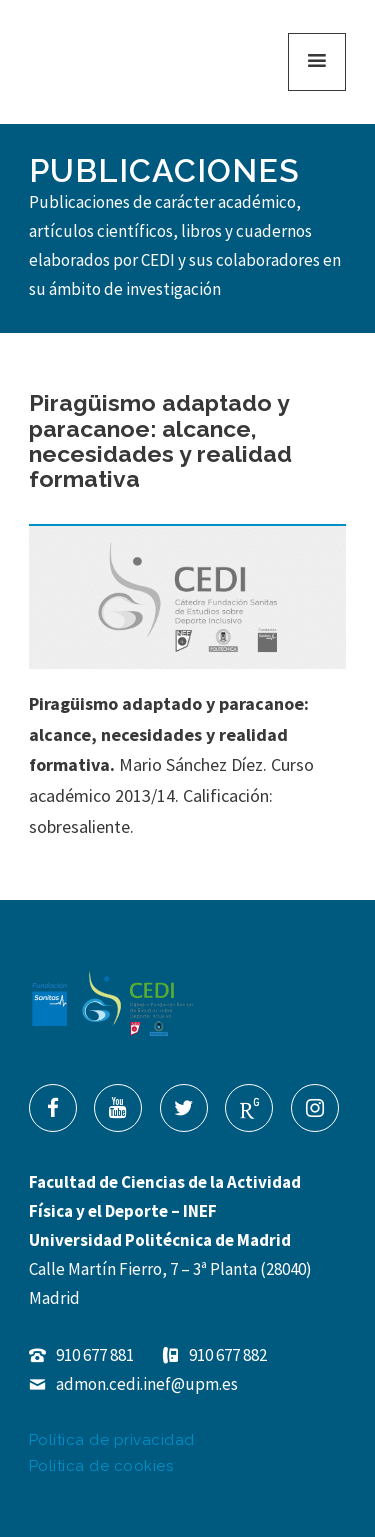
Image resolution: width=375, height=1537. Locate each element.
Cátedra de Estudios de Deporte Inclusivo (115, 62)
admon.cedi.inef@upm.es (133, 1384)
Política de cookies (101, 1466)
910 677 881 (81, 1355)
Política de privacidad (112, 1440)
